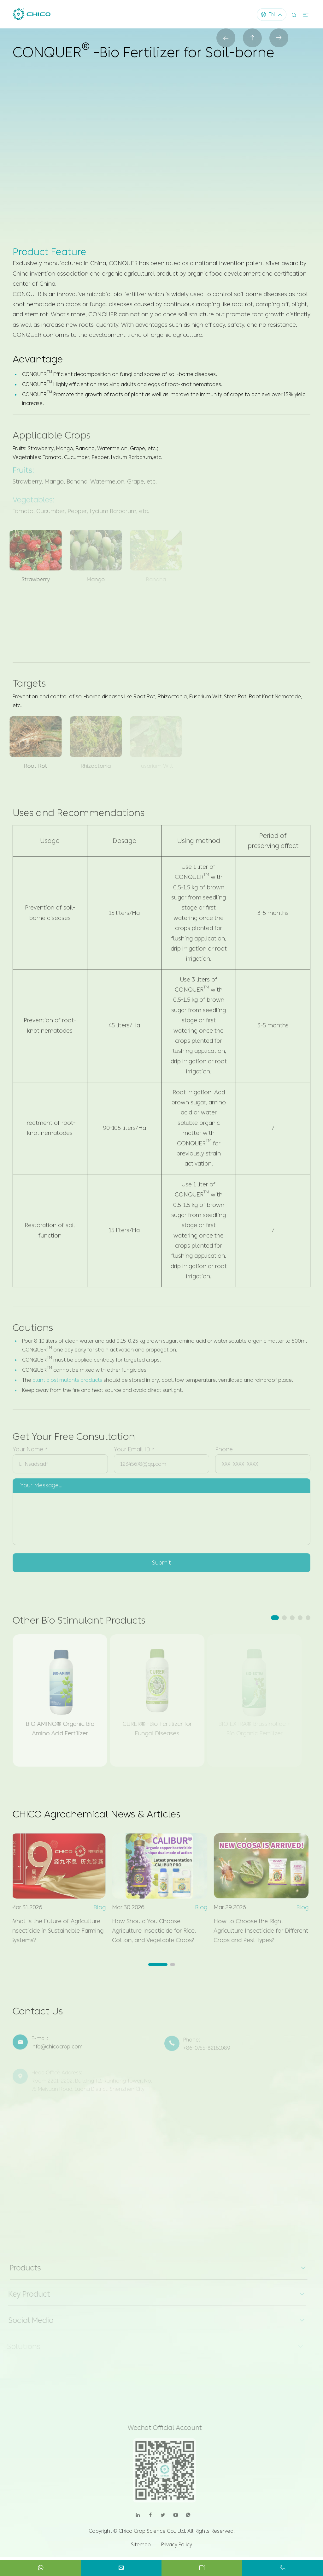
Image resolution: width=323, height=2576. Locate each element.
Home (22, 69)
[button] (275, 1617)
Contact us (200, 164)
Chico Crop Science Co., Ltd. (152, 2531)
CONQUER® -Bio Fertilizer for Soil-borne (176, 69)
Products (53, 69)
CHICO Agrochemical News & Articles (96, 1814)
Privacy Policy (176, 2545)
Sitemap (141, 2545)
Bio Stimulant (93, 69)
